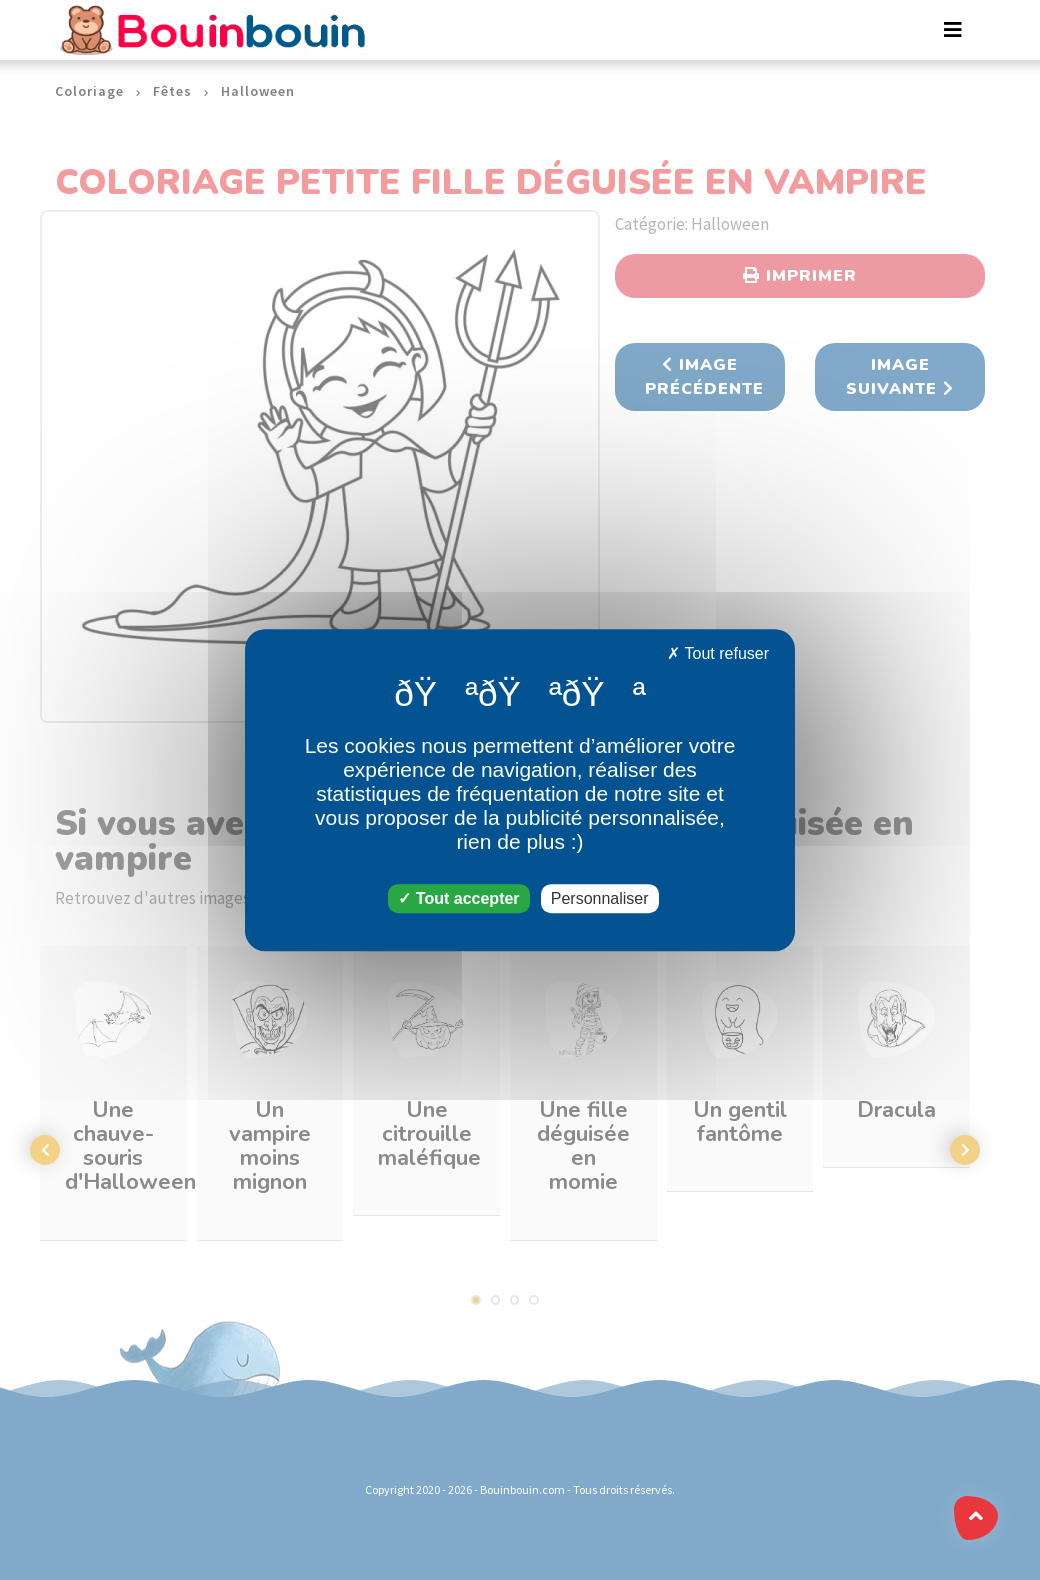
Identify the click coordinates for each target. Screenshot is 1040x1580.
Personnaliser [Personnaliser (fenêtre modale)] (600, 898)
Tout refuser (718, 653)
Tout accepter (458, 898)
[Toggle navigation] (953, 30)
